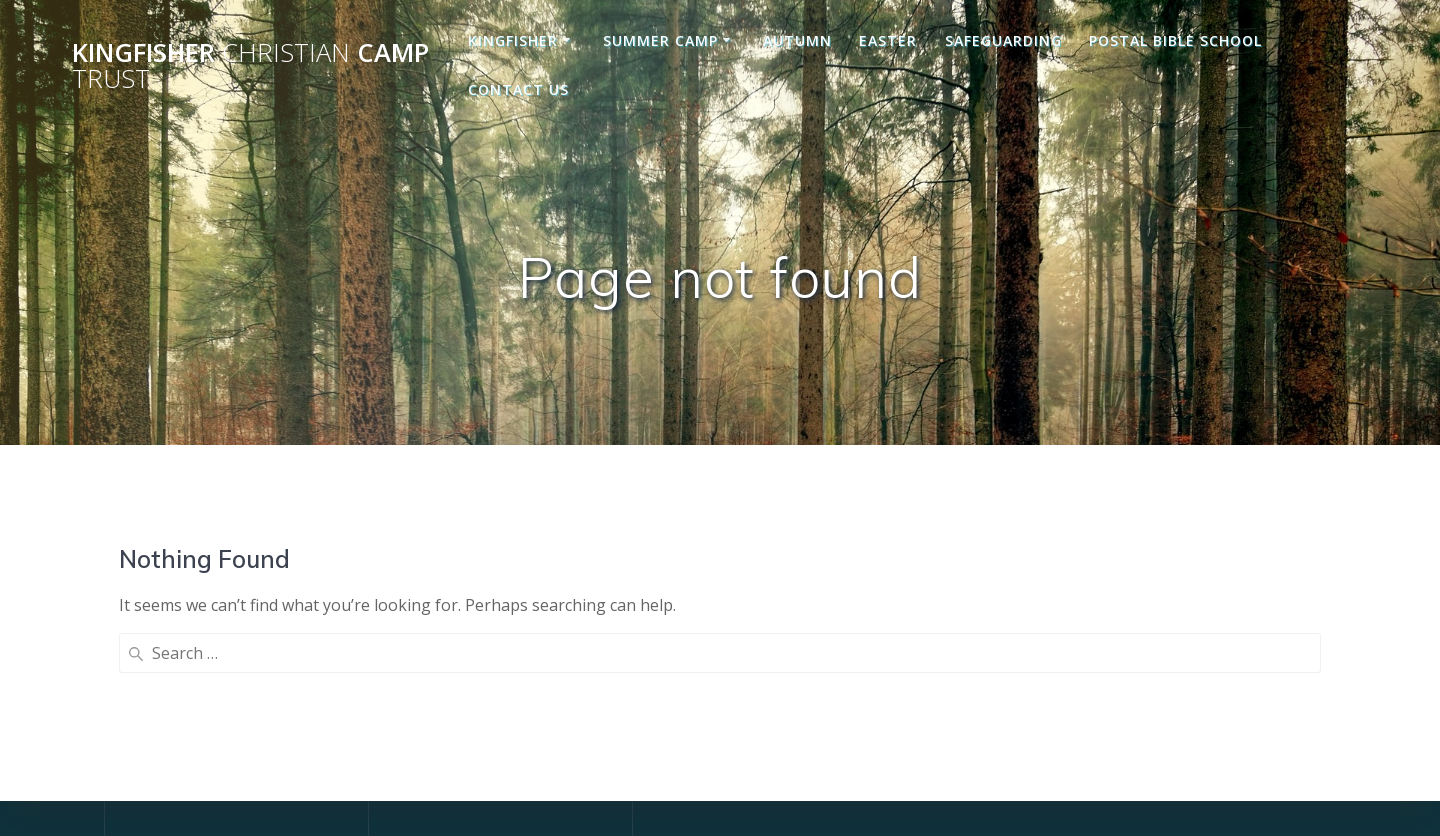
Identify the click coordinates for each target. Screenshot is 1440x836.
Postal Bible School (1175, 40)
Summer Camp (660, 40)
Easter (888, 40)
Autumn (797, 40)
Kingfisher (513, 40)
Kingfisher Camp (250, 65)
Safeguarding (1003, 40)
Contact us (518, 89)
